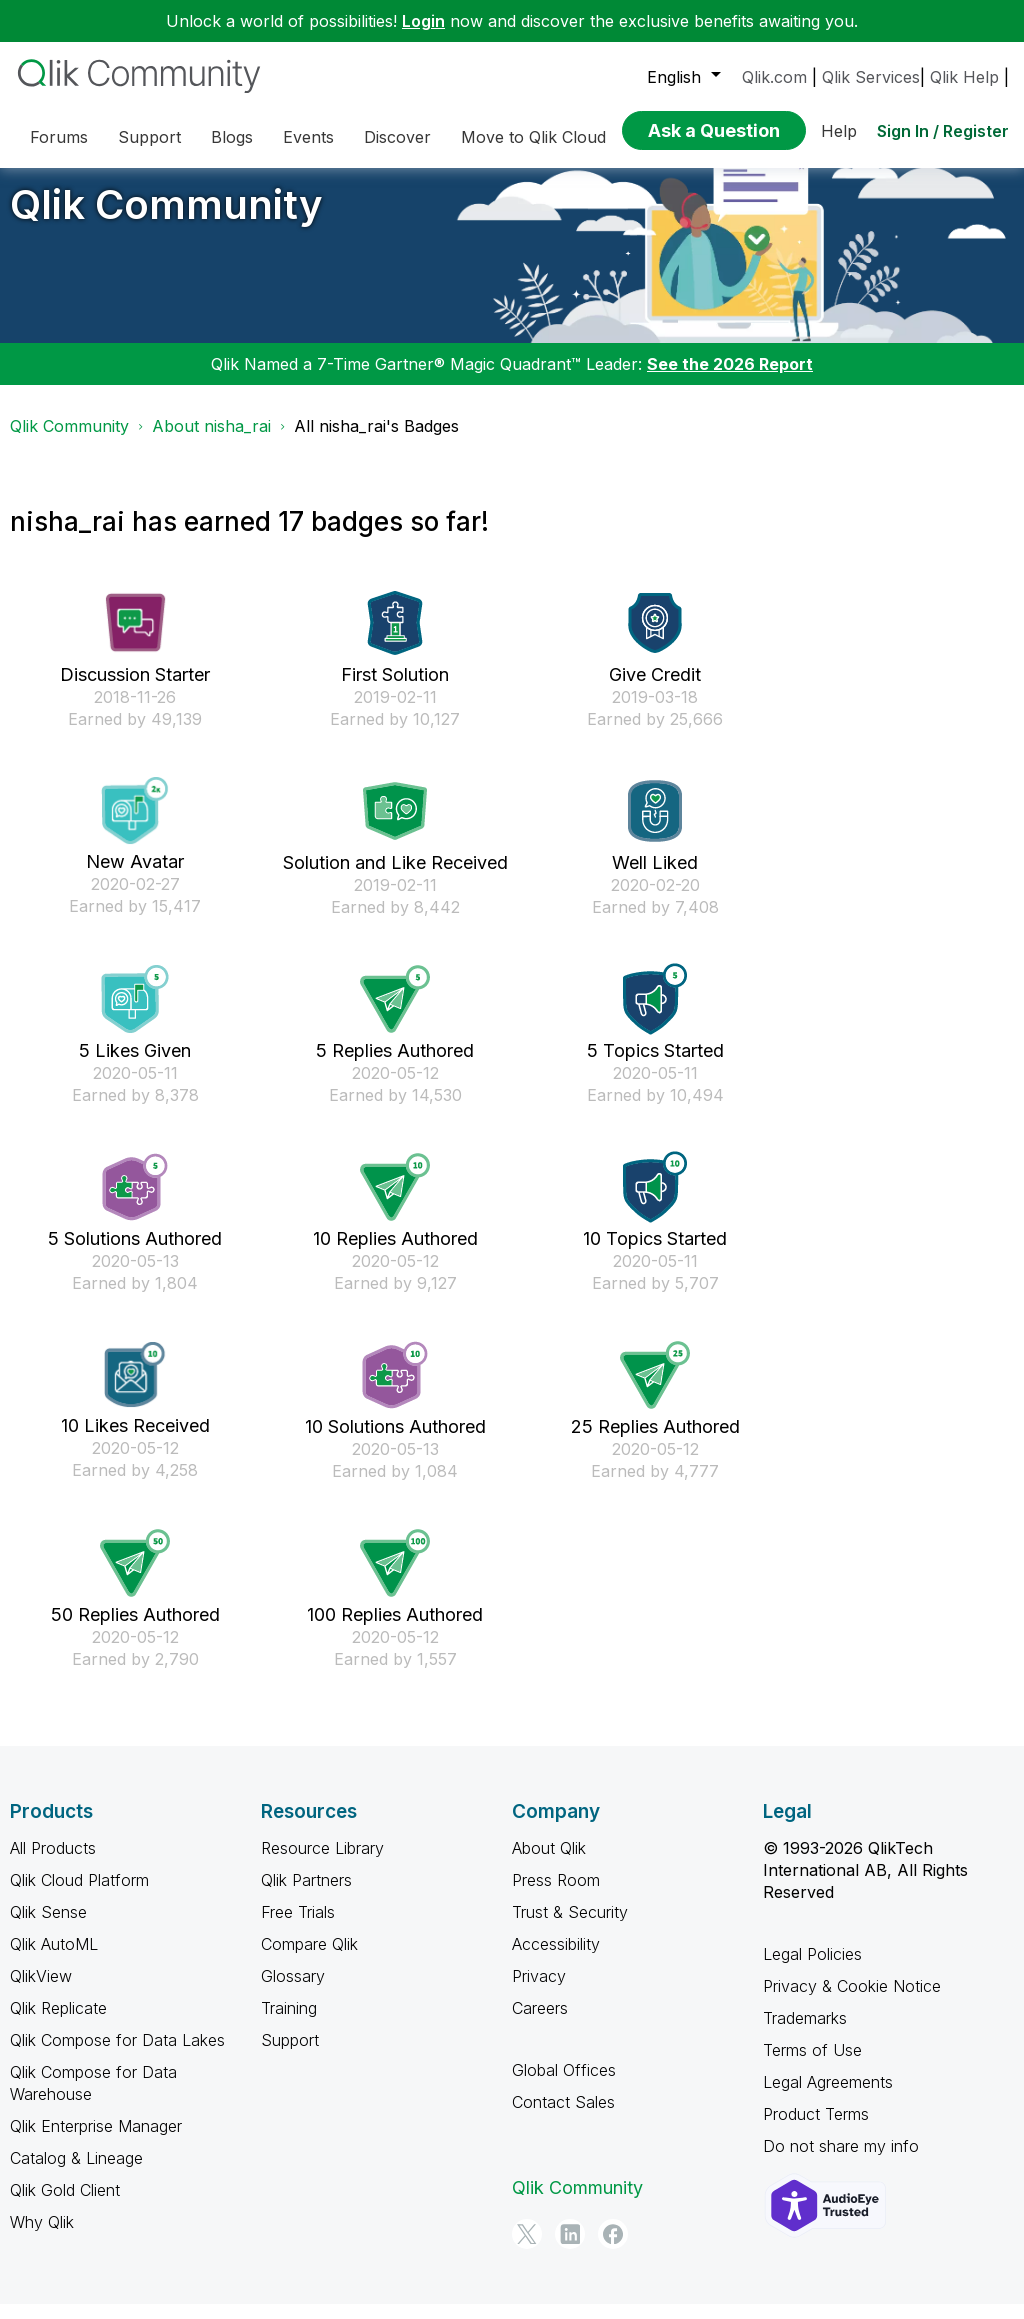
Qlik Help (964, 77)
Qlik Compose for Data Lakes (117, 2055)
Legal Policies (812, 1969)
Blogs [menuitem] (232, 137)
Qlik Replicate (58, 2023)
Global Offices (564, 2085)
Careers (540, 2023)
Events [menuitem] (308, 137)
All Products (53, 1863)
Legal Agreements (828, 2097)
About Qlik (549, 1863)
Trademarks (805, 2033)
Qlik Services (871, 77)
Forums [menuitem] (59, 137)
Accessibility (556, 1959)
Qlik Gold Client (65, 2205)
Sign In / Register (943, 131)
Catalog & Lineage (76, 2173)
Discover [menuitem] (397, 137)
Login (423, 21)
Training (289, 2023)
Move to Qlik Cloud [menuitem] (533, 137)
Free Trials (298, 1927)
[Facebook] (613, 2249)
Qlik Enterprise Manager (96, 2141)
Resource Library (322, 1863)
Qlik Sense (48, 1927)
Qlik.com (774, 77)
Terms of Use (812, 2065)
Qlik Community (166, 219)
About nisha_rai (211, 441)
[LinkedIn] (570, 2249)
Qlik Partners (306, 1895)
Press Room (556, 1895)
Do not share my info (841, 2161)
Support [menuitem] (149, 137)
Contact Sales (563, 2117)
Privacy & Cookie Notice (852, 2001)
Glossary (293, 1991)
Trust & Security (570, 1927)
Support (290, 2055)
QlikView (41, 1991)
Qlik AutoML (54, 1959)
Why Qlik (42, 2237)
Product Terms (816, 2129)
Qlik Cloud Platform (79, 1895)
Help (839, 131)
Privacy (539, 1991)
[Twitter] (527, 2249)
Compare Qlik (309, 1959)
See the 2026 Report (730, 379)
